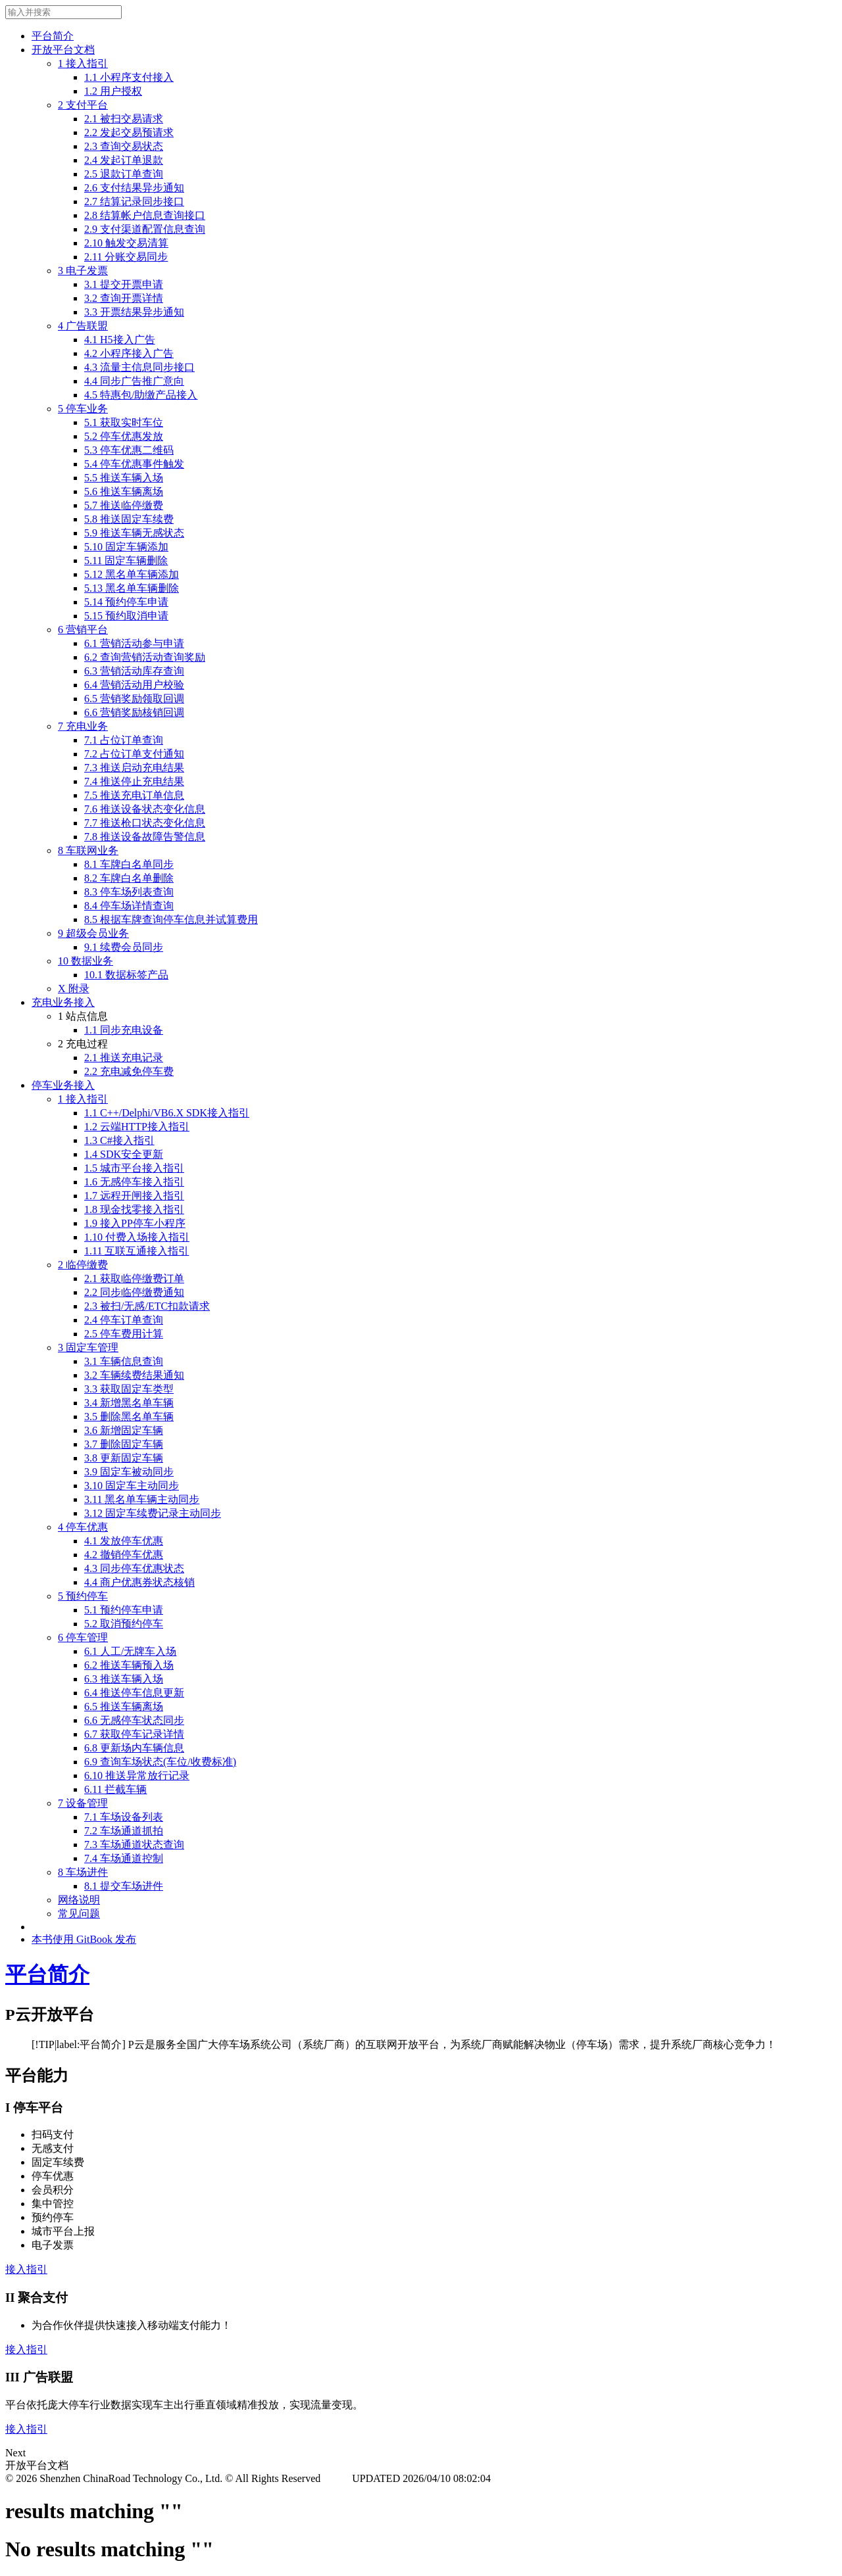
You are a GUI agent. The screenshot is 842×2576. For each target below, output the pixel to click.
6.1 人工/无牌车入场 (130, 1651)
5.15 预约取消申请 (126, 615)
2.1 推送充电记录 (123, 1057)
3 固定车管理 (88, 1347)
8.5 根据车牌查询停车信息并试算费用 (171, 919)
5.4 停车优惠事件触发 (134, 463)
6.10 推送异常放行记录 (136, 1775)
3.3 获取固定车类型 (129, 1389)
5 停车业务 (83, 408)
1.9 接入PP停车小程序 (135, 1223)
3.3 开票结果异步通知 (134, 312)
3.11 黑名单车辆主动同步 (141, 1499)
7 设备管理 (83, 1803)
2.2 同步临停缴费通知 (134, 1292)
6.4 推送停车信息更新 (134, 1692)
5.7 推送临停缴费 (123, 505)
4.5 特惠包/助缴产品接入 (140, 394)
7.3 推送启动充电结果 (134, 767)
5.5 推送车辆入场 (123, 477)
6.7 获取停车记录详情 (134, 1734)
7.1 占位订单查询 (123, 740)
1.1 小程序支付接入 (129, 77)
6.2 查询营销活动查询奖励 (144, 657)
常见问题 (79, 1913)
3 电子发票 (83, 270)
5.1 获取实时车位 (123, 422)
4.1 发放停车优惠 (123, 1540)
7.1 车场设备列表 (123, 1817)
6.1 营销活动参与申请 (134, 643)
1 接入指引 (83, 63)
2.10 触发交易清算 (126, 243)
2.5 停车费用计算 (123, 1333)
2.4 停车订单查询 (123, 1319)
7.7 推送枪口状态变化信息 (144, 822)
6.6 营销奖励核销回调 (134, 712)
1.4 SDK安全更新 (123, 1154)
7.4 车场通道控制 (123, 1858)
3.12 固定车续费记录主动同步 (152, 1513)
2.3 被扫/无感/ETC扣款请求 (147, 1306)
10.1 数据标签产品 (126, 974)
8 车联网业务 (88, 850)
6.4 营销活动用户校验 (134, 684)
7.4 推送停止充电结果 (134, 781)
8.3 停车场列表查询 (129, 891)
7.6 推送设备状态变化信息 (144, 809)
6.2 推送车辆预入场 (129, 1665)
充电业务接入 (63, 1002)
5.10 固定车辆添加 (126, 546)
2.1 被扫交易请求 (123, 118)
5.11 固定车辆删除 (126, 560)
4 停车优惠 (83, 1527)
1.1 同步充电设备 (123, 1030)
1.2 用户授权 (113, 91)
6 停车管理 (83, 1637)
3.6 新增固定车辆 (123, 1430)
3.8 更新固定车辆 (123, 1458)
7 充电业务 (83, 726)
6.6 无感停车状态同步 (134, 1720)
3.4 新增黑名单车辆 (129, 1402)
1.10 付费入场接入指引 (136, 1237)
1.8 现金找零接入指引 (134, 1209)
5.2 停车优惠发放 (123, 436)
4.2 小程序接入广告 (129, 353)
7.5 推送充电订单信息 (134, 795)
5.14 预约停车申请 (126, 602)
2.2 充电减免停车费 (129, 1071)
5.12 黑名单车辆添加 (131, 574)
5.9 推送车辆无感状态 (134, 532)
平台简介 (53, 35)
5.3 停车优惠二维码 (129, 450)
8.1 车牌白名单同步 (129, 864)
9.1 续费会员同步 (123, 947)
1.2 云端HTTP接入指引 (136, 1126)
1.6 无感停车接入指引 (134, 1181)
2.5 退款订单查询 (123, 173)
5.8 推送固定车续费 (129, 519)
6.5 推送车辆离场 (123, 1706)
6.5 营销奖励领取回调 (134, 698)
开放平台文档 (63, 49)
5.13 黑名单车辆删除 (131, 588)
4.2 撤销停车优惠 (123, 1554)
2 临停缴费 (83, 1264)
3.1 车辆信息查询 (123, 1361)
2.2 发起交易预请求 (129, 132)
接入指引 (26, 2269)
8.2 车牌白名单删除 (129, 878)
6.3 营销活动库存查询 (134, 671)
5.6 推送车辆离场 (123, 491)
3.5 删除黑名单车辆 (129, 1416)
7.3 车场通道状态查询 (134, 1844)
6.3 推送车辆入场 (123, 1678)
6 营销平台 (83, 629)
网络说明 (79, 1899)
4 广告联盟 (83, 325)
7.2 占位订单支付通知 (134, 753)
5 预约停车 (83, 1596)
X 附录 (73, 988)
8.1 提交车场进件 (123, 1886)
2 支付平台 (83, 104)
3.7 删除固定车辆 (123, 1444)
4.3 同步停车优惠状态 (134, 1568)
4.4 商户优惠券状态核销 (139, 1582)
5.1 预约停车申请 (123, 1609)
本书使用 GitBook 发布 (84, 1939)
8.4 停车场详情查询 (129, 905)
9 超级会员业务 (93, 933)
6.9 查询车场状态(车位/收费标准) (160, 1761)
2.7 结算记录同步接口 (134, 201)
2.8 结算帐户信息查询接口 (144, 215)
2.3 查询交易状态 (123, 146)
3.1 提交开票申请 (123, 284)
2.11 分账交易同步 (126, 256)
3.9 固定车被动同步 (129, 1471)
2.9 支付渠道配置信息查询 (144, 229)
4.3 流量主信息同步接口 (139, 367)
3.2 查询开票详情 (123, 298)
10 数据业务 (85, 960)
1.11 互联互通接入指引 (136, 1250)
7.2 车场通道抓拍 (123, 1830)
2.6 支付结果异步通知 (134, 187)
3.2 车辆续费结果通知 (134, 1375)
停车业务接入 (63, 1085)
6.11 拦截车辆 (115, 1789)
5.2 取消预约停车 (123, 1623)
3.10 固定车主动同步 (131, 1485)
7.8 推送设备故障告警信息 (144, 836)
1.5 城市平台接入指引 (134, 1168)
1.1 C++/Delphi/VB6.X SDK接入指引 (166, 1112)
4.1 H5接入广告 (119, 339)
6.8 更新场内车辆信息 (134, 1747)
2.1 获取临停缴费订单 (134, 1278)
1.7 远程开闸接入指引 (134, 1195)
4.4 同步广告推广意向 (134, 381)
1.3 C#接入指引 (119, 1140)
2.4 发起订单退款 (123, 160)
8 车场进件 (83, 1872)
